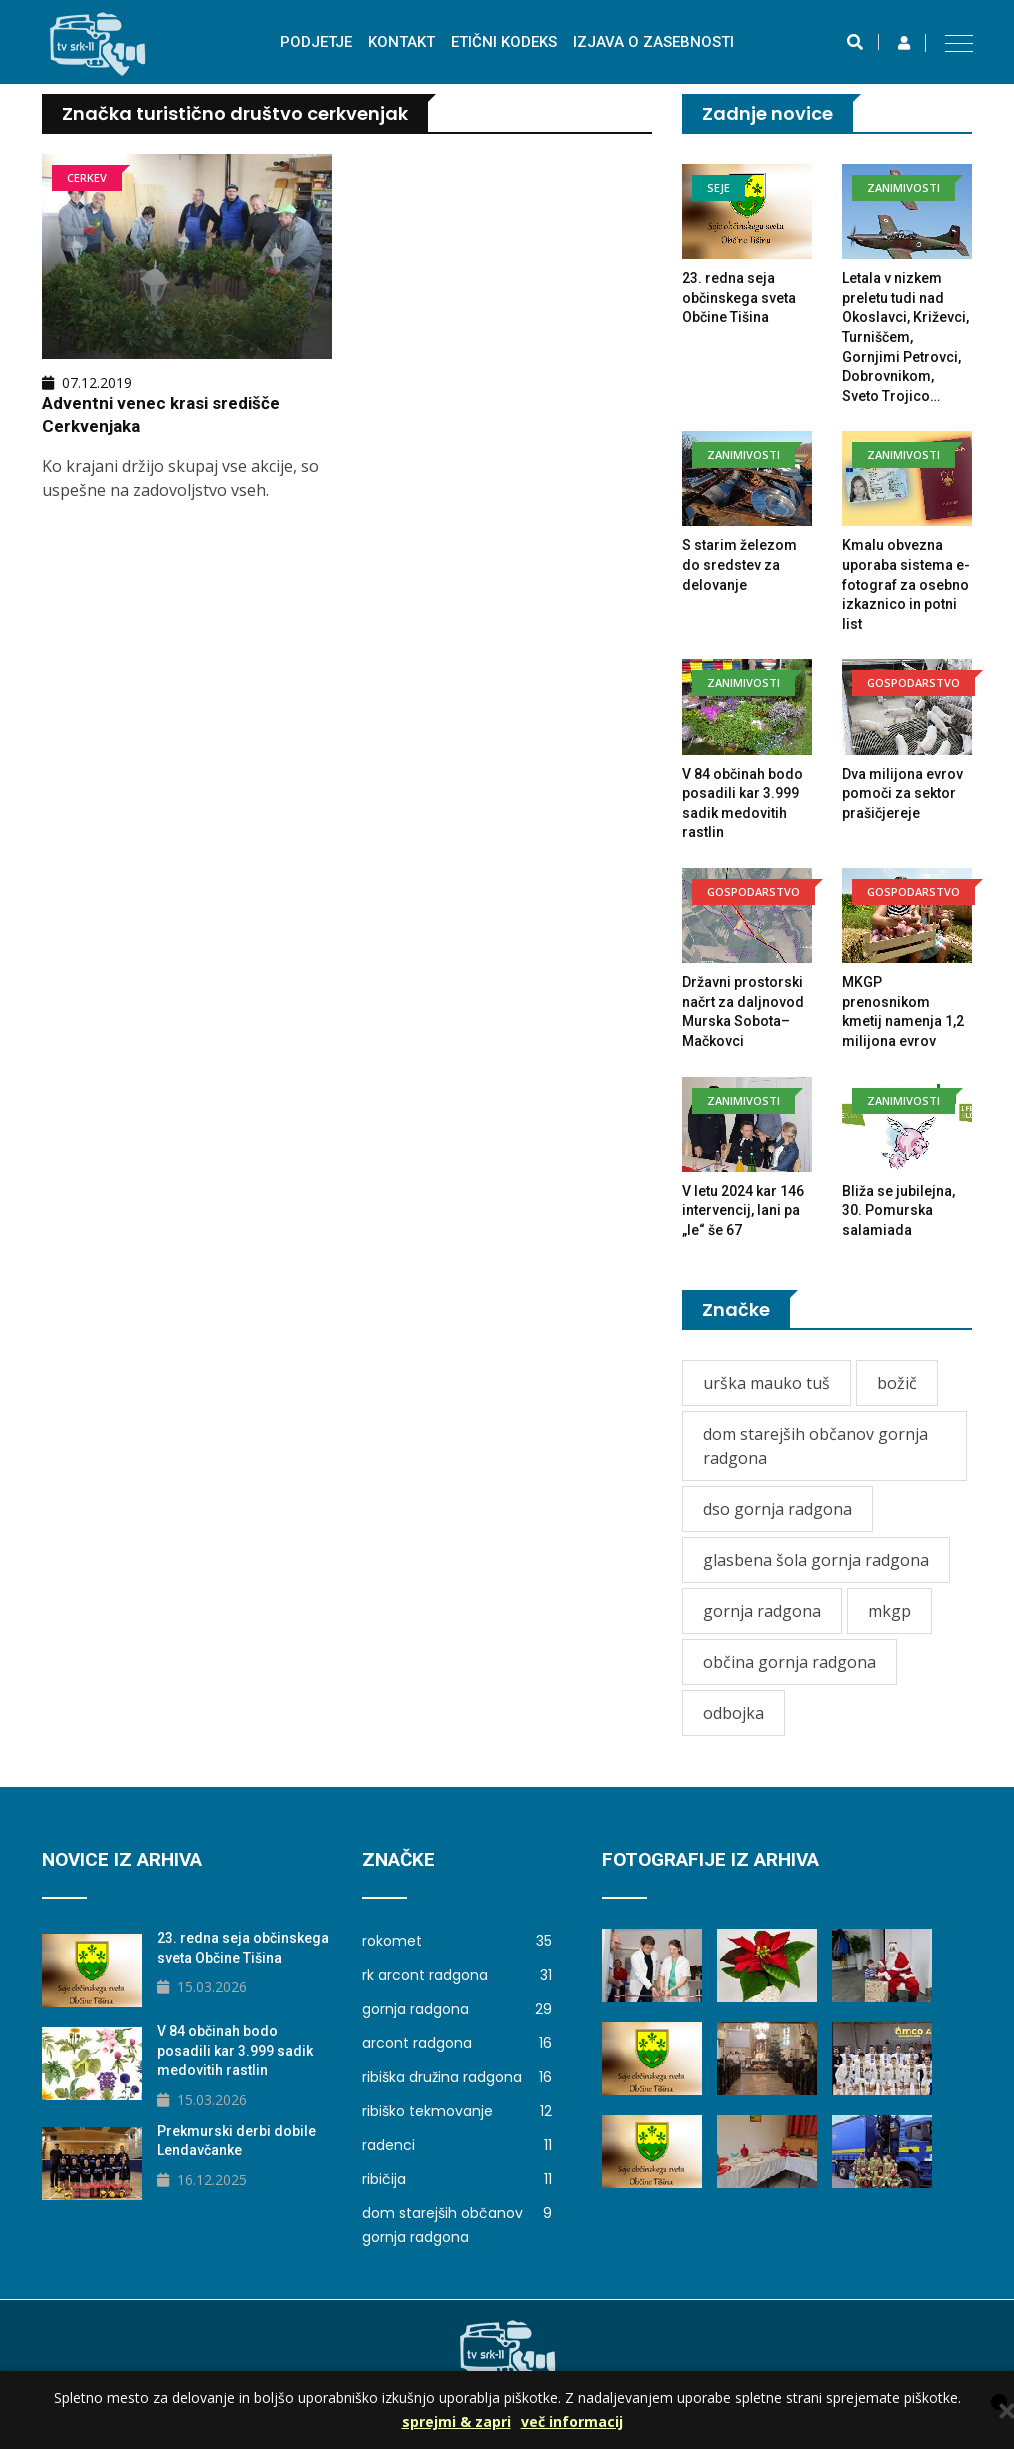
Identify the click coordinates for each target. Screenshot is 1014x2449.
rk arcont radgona (457, 1975)
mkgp (889, 1611)
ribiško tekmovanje (457, 2111)
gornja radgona (762, 1611)
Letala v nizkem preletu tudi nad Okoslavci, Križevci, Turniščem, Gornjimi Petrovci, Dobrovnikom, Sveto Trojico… (905, 337)
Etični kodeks (504, 42)
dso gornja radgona (777, 1509)
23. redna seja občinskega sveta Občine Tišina (739, 297)
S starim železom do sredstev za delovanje (739, 564)
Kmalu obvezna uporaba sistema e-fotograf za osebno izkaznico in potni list (906, 584)
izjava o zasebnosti (653, 42)
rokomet (457, 1941)
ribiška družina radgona (457, 2077)
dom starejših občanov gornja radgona (815, 1446)
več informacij (572, 2421)
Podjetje (316, 42)
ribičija (457, 2179)
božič (897, 1383)
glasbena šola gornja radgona (816, 1560)
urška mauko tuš (766, 1383)
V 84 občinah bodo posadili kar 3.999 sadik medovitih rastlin (235, 2050)
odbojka (733, 1713)
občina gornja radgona (789, 1662)
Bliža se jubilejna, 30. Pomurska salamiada (898, 1210)
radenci (457, 2145)
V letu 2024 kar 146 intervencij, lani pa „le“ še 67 (743, 1210)
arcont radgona (457, 2043)
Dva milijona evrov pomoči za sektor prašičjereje (902, 793)
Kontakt (401, 42)
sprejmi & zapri (456, 2421)
